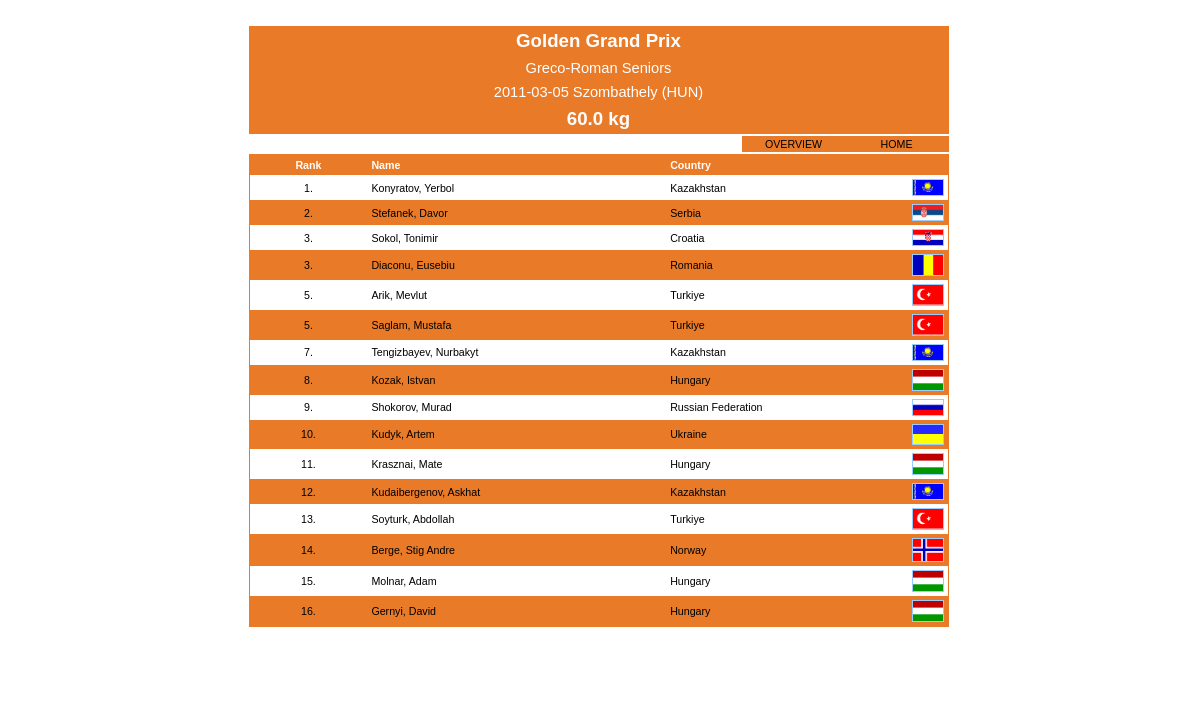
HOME (897, 144)
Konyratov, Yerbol (412, 188)
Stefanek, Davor (409, 213)
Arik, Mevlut (399, 295)
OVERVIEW (793, 144)
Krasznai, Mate (406, 464)
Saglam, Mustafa (411, 325)
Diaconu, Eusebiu (413, 265)
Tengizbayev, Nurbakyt (424, 352)
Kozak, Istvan (403, 380)
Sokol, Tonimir (404, 238)
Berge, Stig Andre (413, 550)
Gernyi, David (403, 611)
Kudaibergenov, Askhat (425, 492)
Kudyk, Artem (402, 434)
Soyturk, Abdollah (412, 519)
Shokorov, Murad (411, 407)
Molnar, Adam (403, 581)
